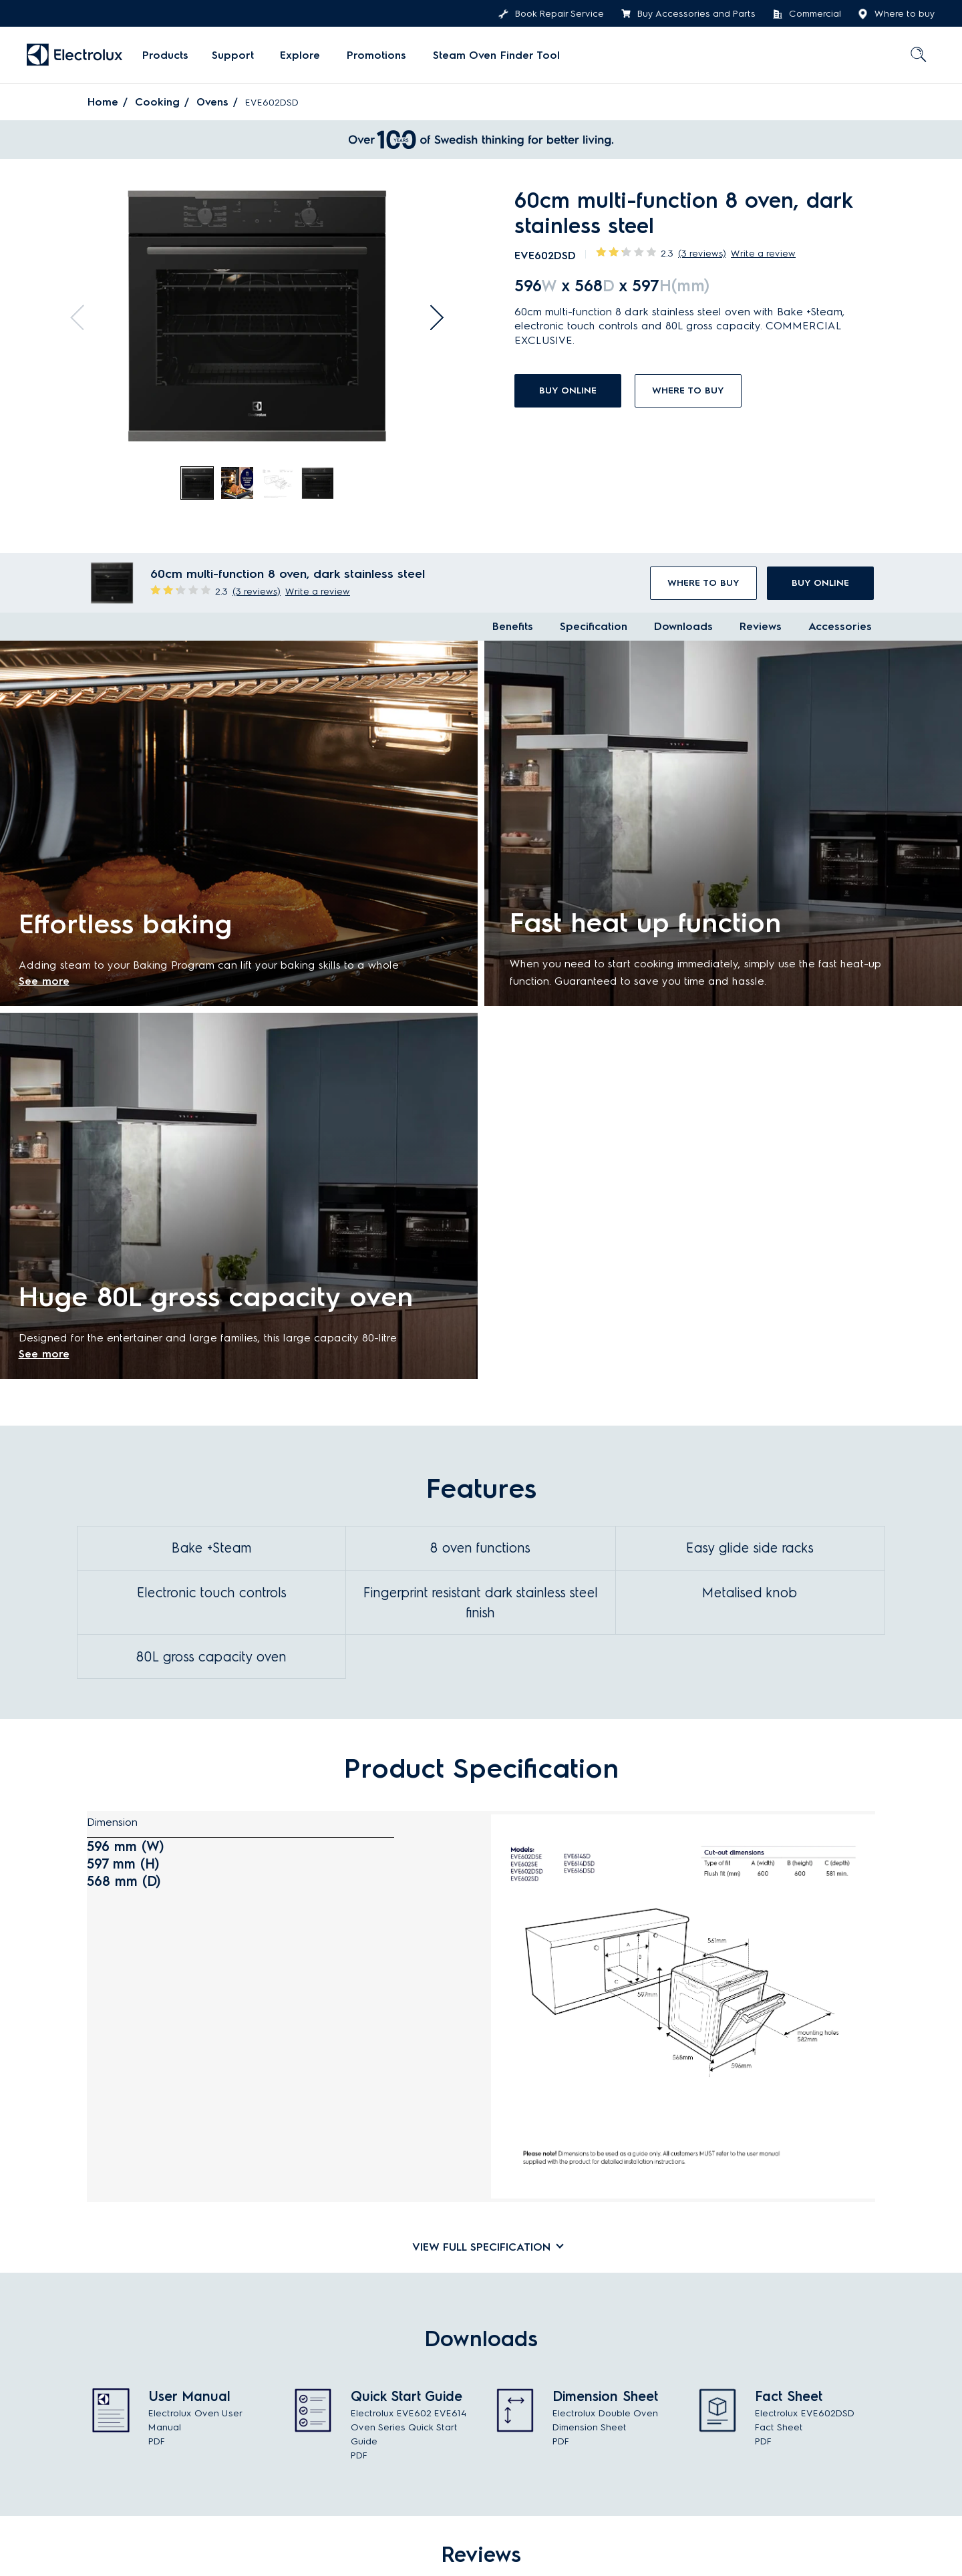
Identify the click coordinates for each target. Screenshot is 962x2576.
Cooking (157, 102)
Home (103, 102)
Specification (593, 626)
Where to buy (896, 14)
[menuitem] (165, 55)
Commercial (806, 14)
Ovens (212, 102)
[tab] (197, 483)
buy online (568, 390)
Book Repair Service (551, 14)
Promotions (368, 55)
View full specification (481, 2245)
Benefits (512, 626)
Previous (76, 312)
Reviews (761, 626)
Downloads (683, 626)
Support (232, 55)
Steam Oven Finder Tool (484, 55)
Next (438, 312)
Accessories (840, 626)
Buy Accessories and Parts (688, 14)
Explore (296, 55)
